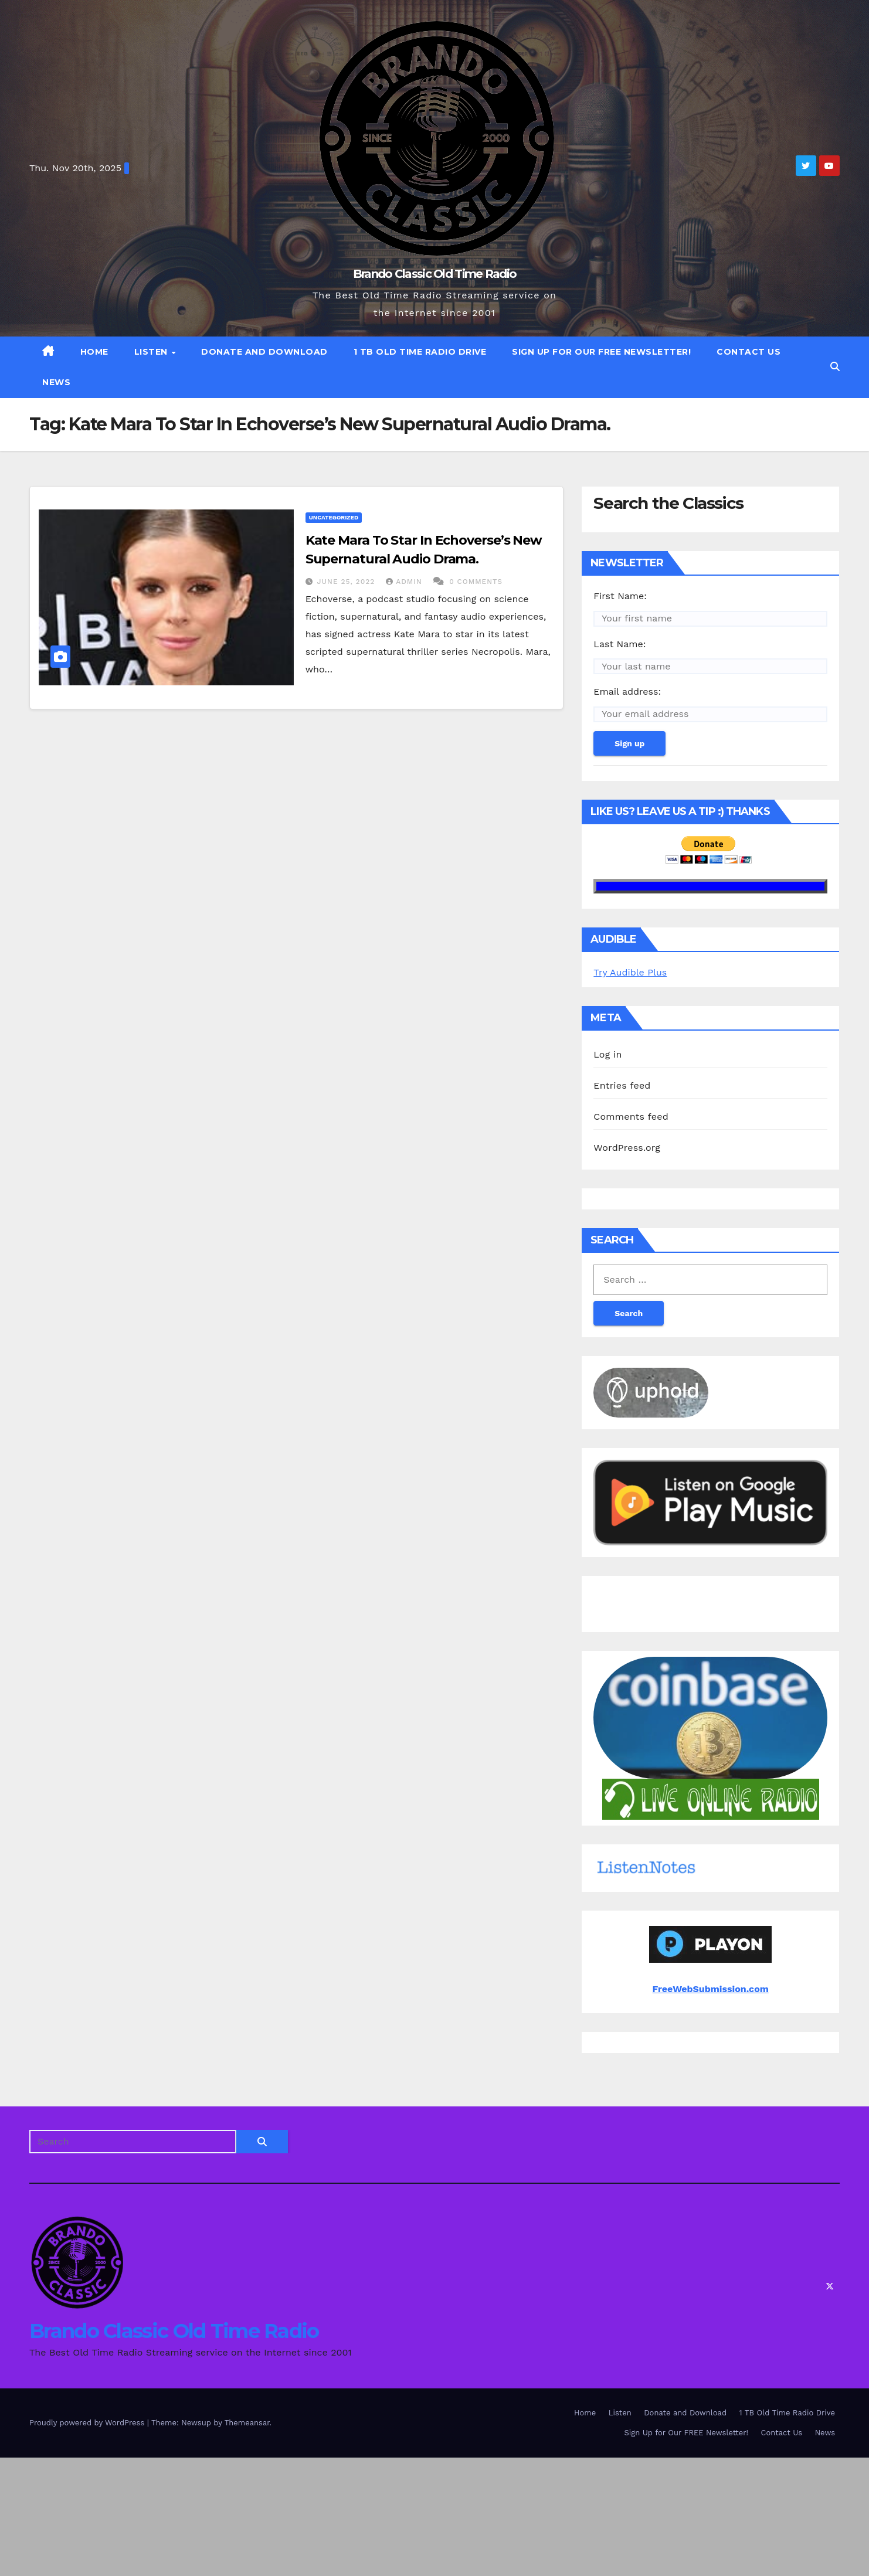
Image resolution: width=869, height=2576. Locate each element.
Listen (152, 351)
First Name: (620, 595)
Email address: (627, 691)
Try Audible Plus (630, 972)
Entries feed (621, 1085)
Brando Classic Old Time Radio (435, 274)
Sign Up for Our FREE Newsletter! (601, 351)
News (56, 382)
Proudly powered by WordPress (88, 2422)
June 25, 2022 (347, 581)
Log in (607, 1054)
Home (94, 351)
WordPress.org (626, 1147)
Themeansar (247, 2422)
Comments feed (630, 1116)
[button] (835, 366)
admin (405, 581)
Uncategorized (334, 517)
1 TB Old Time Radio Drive (420, 351)
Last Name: (619, 644)
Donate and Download (264, 351)
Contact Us (748, 351)
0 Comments (476, 581)
